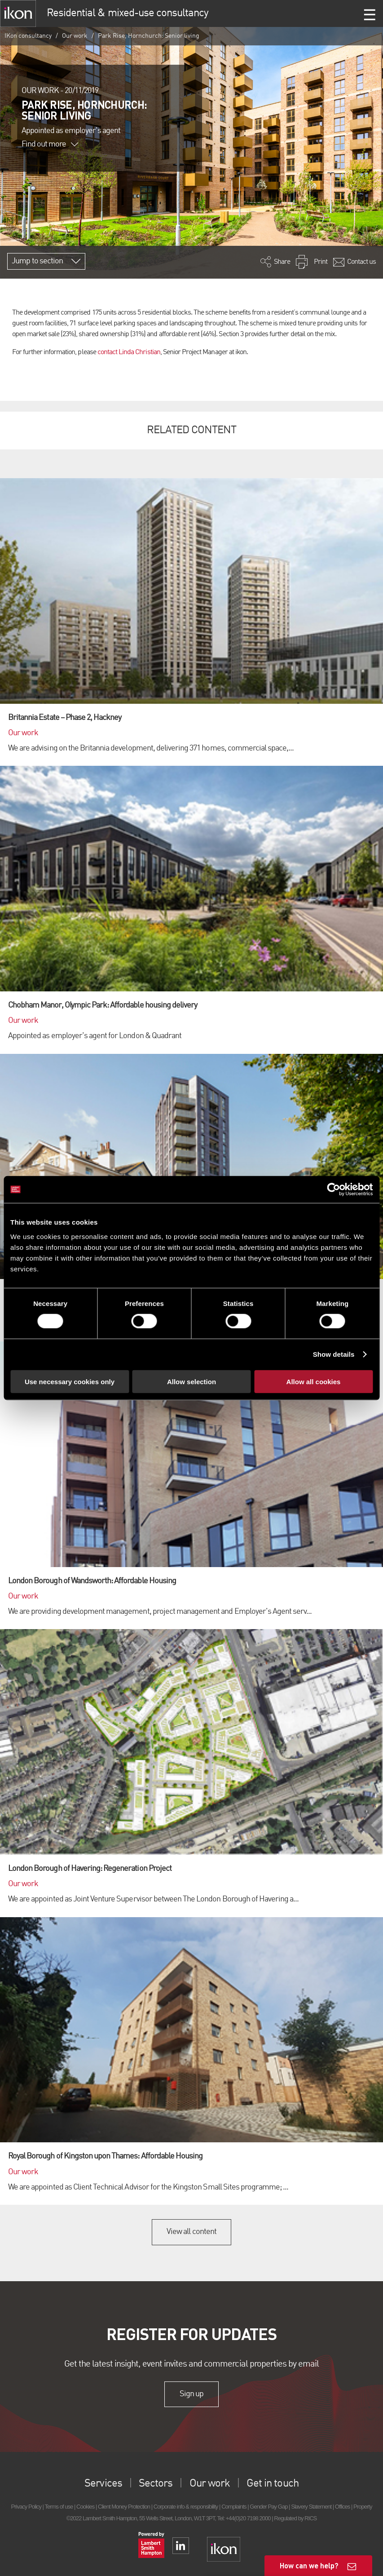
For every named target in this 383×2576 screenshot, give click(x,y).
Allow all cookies (313, 1381)
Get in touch (272, 2483)
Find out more (50, 144)
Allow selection (191, 1381)
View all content (191, 2232)
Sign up (191, 2394)
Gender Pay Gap (268, 2506)
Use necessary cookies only (69, 1381)
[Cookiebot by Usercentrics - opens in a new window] (333, 1189)
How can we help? (309, 2565)
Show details (334, 1354)
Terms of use (58, 2506)
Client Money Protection (124, 2506)
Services (103, 2483)
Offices (342, 2506)
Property (362, 2506)
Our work (75, 36)
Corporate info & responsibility (186, 2506)
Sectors (155, 2483)
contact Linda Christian (128, 352)
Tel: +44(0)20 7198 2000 (243, 2518)
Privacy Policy (26, 2506)
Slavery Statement (311, 2506)
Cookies (85, 2506)
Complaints (233, 2506)
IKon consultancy (28, 36)
